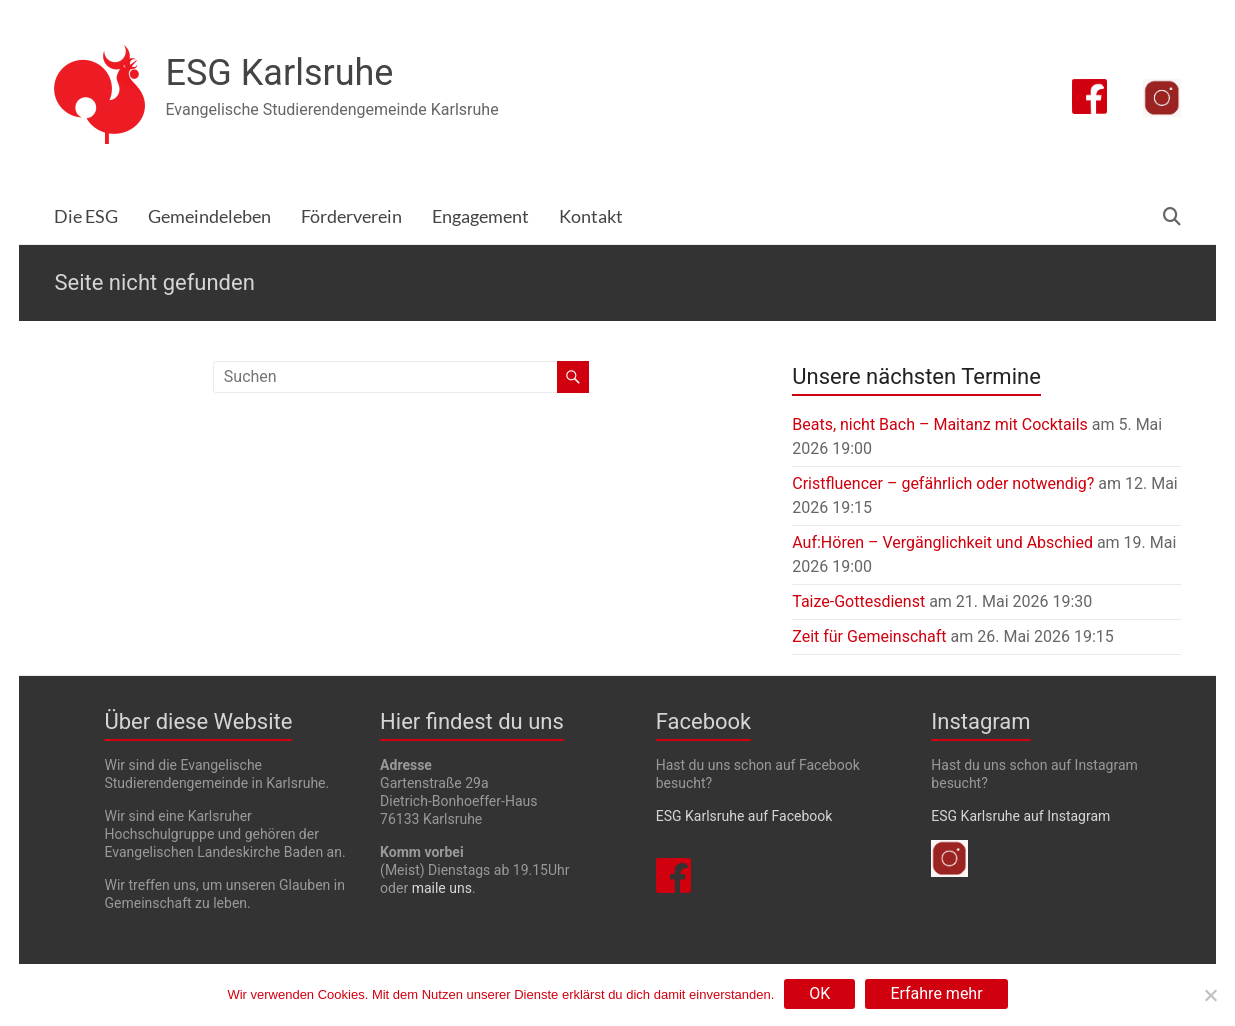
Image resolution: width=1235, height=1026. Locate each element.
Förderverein (351, 216)
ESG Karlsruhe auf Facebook (744, 816)
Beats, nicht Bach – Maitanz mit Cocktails (940, 424)
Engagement (480, 216)
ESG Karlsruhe (279, 73)
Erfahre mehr (936, 993)
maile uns (442, 888)
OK (819, 993)
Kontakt (591, 216)
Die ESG (86, 216)
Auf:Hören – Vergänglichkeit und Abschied (942, 542)
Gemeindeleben (209, 216)
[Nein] (1210, 995)
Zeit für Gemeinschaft (869, 636)
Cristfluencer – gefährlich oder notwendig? (943, 483)
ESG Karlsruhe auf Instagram (1020, 816)
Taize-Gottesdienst (858, 601)
